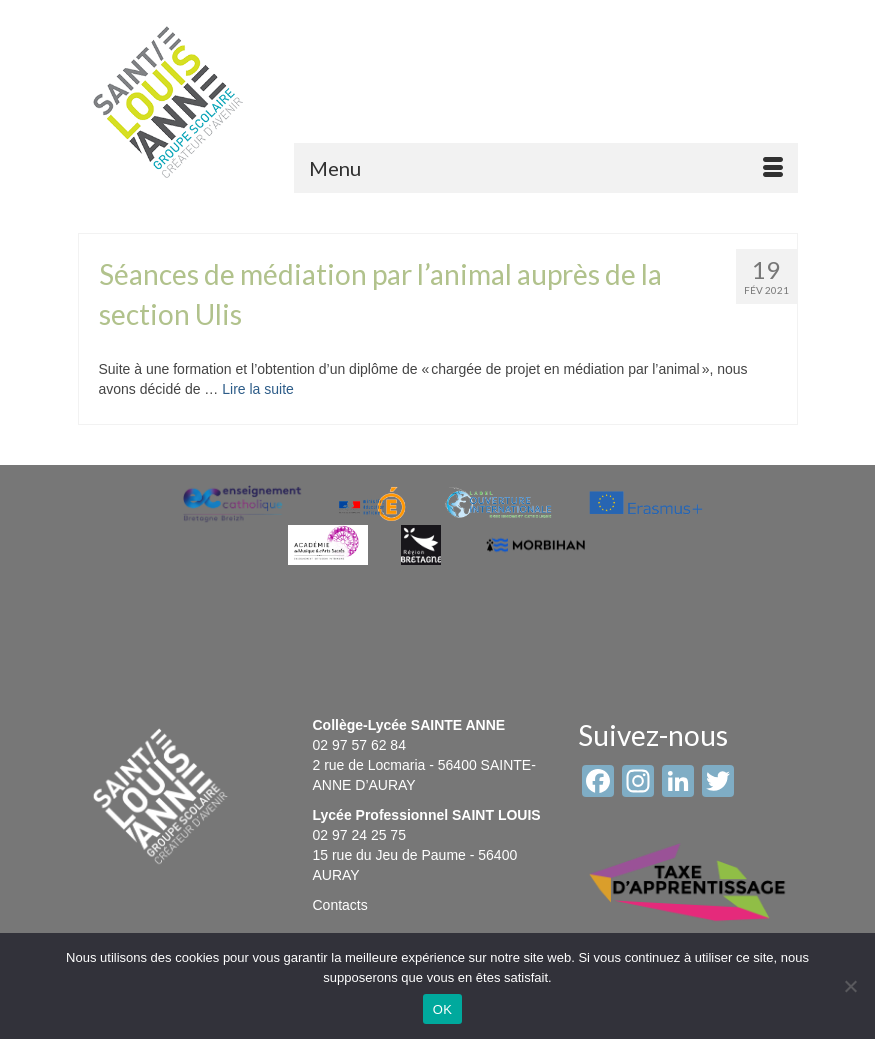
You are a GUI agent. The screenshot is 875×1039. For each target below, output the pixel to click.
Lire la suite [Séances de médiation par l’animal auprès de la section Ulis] (258, 389)
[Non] (850, 986)
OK (442, 1009)
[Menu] (546, 168)
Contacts (340, 905)
